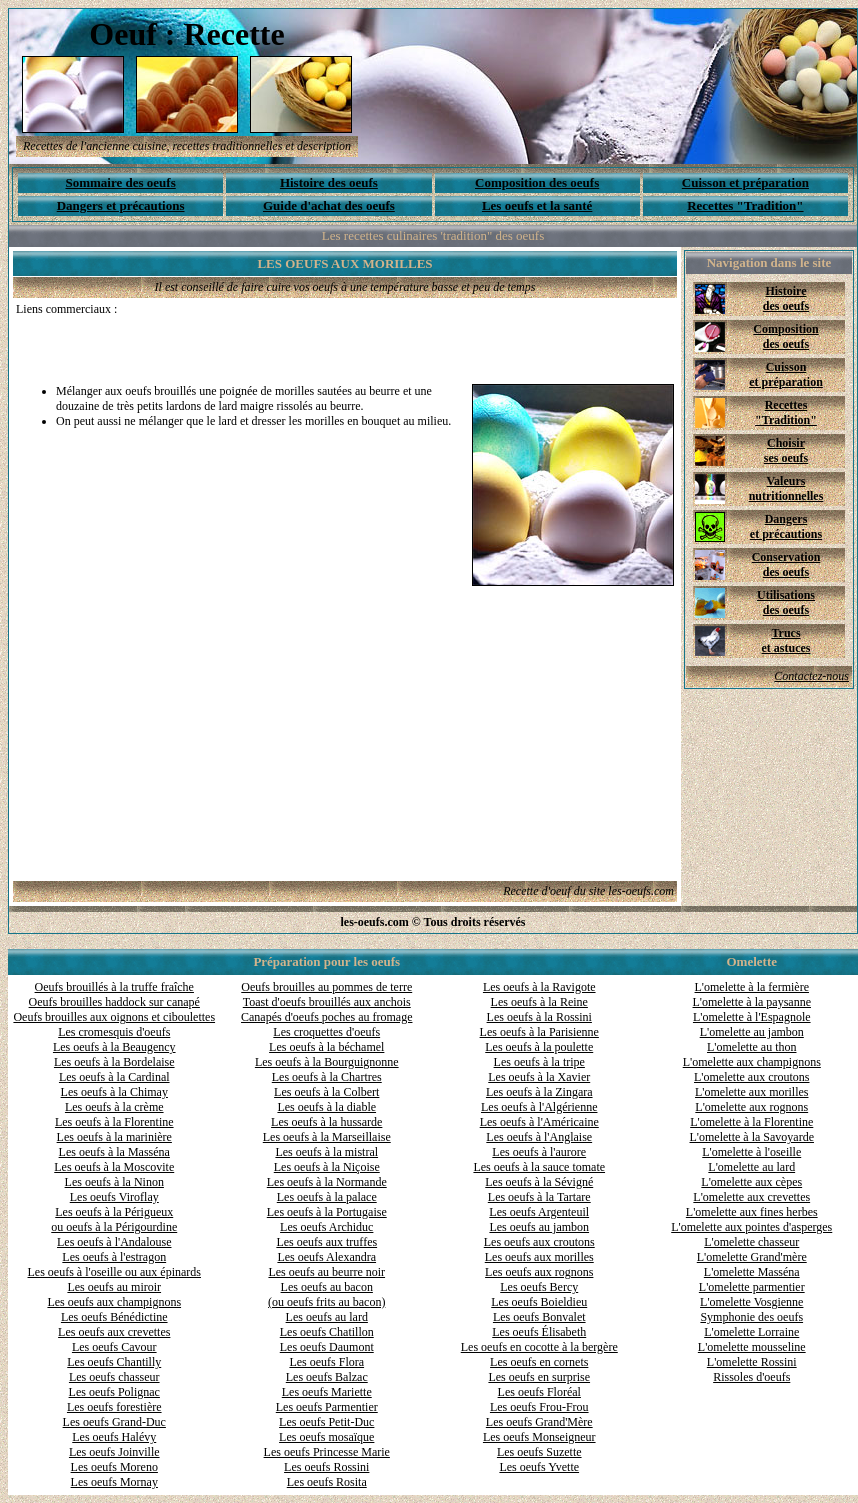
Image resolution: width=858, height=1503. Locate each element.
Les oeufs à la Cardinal (114, 1077)
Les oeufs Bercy (539, 1287)
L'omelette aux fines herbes (752, 1212)
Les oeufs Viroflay (114, 1197)
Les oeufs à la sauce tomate (539, 1167)
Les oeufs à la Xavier (539, 1077)
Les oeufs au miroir (114, 1287)
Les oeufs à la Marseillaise (327, 1137)
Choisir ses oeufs (786, 450)
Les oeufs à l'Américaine (539, 1122)
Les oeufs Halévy (114, 1437)
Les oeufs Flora (326, 1362)
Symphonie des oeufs (751, 1317)
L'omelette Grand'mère (752, 1257)
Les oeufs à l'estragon (114, 1257)
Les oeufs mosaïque (326, 1437)
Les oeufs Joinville (114, 1452)
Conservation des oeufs (786, 564)
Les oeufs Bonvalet (539, 1317)
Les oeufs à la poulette (539, 1047)
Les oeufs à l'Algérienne (539, 1107)
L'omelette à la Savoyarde (752, 1137)
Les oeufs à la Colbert (326, 1092)
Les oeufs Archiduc (326, 1227)
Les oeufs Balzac (327, 1377)
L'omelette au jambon (752, 1032)
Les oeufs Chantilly (114, 1362)
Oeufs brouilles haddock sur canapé (114, 1002)
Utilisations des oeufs (786, 602)
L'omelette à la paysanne (752, 1002)
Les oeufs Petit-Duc (326, 1422)
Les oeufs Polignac (114, 1392)
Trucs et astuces (786, 640)
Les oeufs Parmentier (327, 1407)
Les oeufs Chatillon (327, 1332)
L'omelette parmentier (752, 1287)
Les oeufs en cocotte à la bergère (539, 1347)
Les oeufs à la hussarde (326, 1122)
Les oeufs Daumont (327, 1347)
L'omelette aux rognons (751, 1107)
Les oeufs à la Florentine (114, 1122)
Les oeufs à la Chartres (327, 1077)
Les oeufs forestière (114, 1407)
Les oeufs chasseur (114, 1377)
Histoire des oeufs (329, 182)
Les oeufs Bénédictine (114, 1317)
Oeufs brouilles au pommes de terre (326, 987)
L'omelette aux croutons (751, 1077)
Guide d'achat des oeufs (329, 205)
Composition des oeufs (537, 182)
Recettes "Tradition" (745, 205)
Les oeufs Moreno (114, 1467)
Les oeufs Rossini (326, 1467)
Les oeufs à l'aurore (539, 1152)
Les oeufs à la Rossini (539, 1017)
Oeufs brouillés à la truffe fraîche (114, 987)
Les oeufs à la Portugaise (327, 1212)
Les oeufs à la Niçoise (327, 1167)
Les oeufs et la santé (537, 205)
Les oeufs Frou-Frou (539, 1407)
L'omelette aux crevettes (751, 1197)
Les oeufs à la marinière (114, 1137)
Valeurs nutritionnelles (786, 488)
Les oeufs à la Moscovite (114, 1167)
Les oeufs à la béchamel (326, 1047)
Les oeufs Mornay (114, 1482)
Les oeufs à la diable (326, 1107)
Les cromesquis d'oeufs (114, 1032)
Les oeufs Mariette (327, 1392)
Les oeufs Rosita (327, 1482)
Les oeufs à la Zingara (539, 1092)
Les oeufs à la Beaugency (114, 1047)
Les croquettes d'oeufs (326, 1032)
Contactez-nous (811, 676)
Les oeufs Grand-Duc (114, 1422)
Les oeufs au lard (327, 1317)
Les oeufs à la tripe (539, 1062)
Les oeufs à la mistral (326, 1152)
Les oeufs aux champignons (114, 1302)
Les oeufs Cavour (114, 1347)
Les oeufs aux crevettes (114, 1332)
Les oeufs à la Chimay (114, 1092)
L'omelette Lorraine (751, 1332)
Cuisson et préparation (745, 182)
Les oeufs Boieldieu (539, 1302)
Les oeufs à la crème (114, 1107)
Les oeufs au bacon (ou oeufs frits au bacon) (326, 1294)
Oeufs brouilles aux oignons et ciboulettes (114, 1017)
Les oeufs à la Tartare (539, 1197)
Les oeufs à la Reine (539, 1002)
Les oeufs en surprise (539, 1377)
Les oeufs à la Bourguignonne (327, 1062)
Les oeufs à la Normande (327, 1182)
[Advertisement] (250, 347)
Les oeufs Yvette (539, 1467)
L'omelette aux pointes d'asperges (751, 1227)
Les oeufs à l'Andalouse (114, 1242)
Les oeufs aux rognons (539, 1272)
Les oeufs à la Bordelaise (114, 1062)
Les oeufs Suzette (539, 1452)
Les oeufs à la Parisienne (539, 1032)
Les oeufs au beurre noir (326, 1272)
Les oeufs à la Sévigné (539, 1182)
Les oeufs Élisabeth (539, 1332)
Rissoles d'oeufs (751, 1377)
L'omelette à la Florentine (751, 1122)
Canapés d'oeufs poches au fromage (326, 1017)
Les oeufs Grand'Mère (539, 1422)
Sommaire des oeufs (120, 182)
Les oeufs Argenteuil (539, 1212)
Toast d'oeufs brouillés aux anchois (327, 1002)
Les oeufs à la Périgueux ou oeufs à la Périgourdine (114, 1219)
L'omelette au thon (751, 1047)
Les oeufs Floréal (539, 1392)
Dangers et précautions (121, 205)
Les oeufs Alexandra (326, 1257)
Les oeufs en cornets (539, 1362)
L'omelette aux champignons (752, 1062)
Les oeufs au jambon (539, 1227)
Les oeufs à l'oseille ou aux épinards (114, 1272)
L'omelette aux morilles (751, 1092)
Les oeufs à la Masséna (114, 1152)
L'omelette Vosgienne (751, 1302)
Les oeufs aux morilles (539, 1257)
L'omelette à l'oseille (751, 1152)
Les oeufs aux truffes (326, 1242)
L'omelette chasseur (751, 1242)
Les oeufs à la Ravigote (539, 987)
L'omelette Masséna (752, 1272)
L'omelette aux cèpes (751, 1182)
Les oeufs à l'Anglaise (539, 1137)
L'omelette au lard (751, 1167)
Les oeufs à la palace (327, 1197)
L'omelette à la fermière (752, 987)
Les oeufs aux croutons (539, 1242)
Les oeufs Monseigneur (539, 1437)
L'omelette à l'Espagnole (752, 1017)
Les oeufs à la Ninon (114, 1182)
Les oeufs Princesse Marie (327, 1452)
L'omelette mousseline (752, 1347)
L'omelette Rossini (752, 1362)
